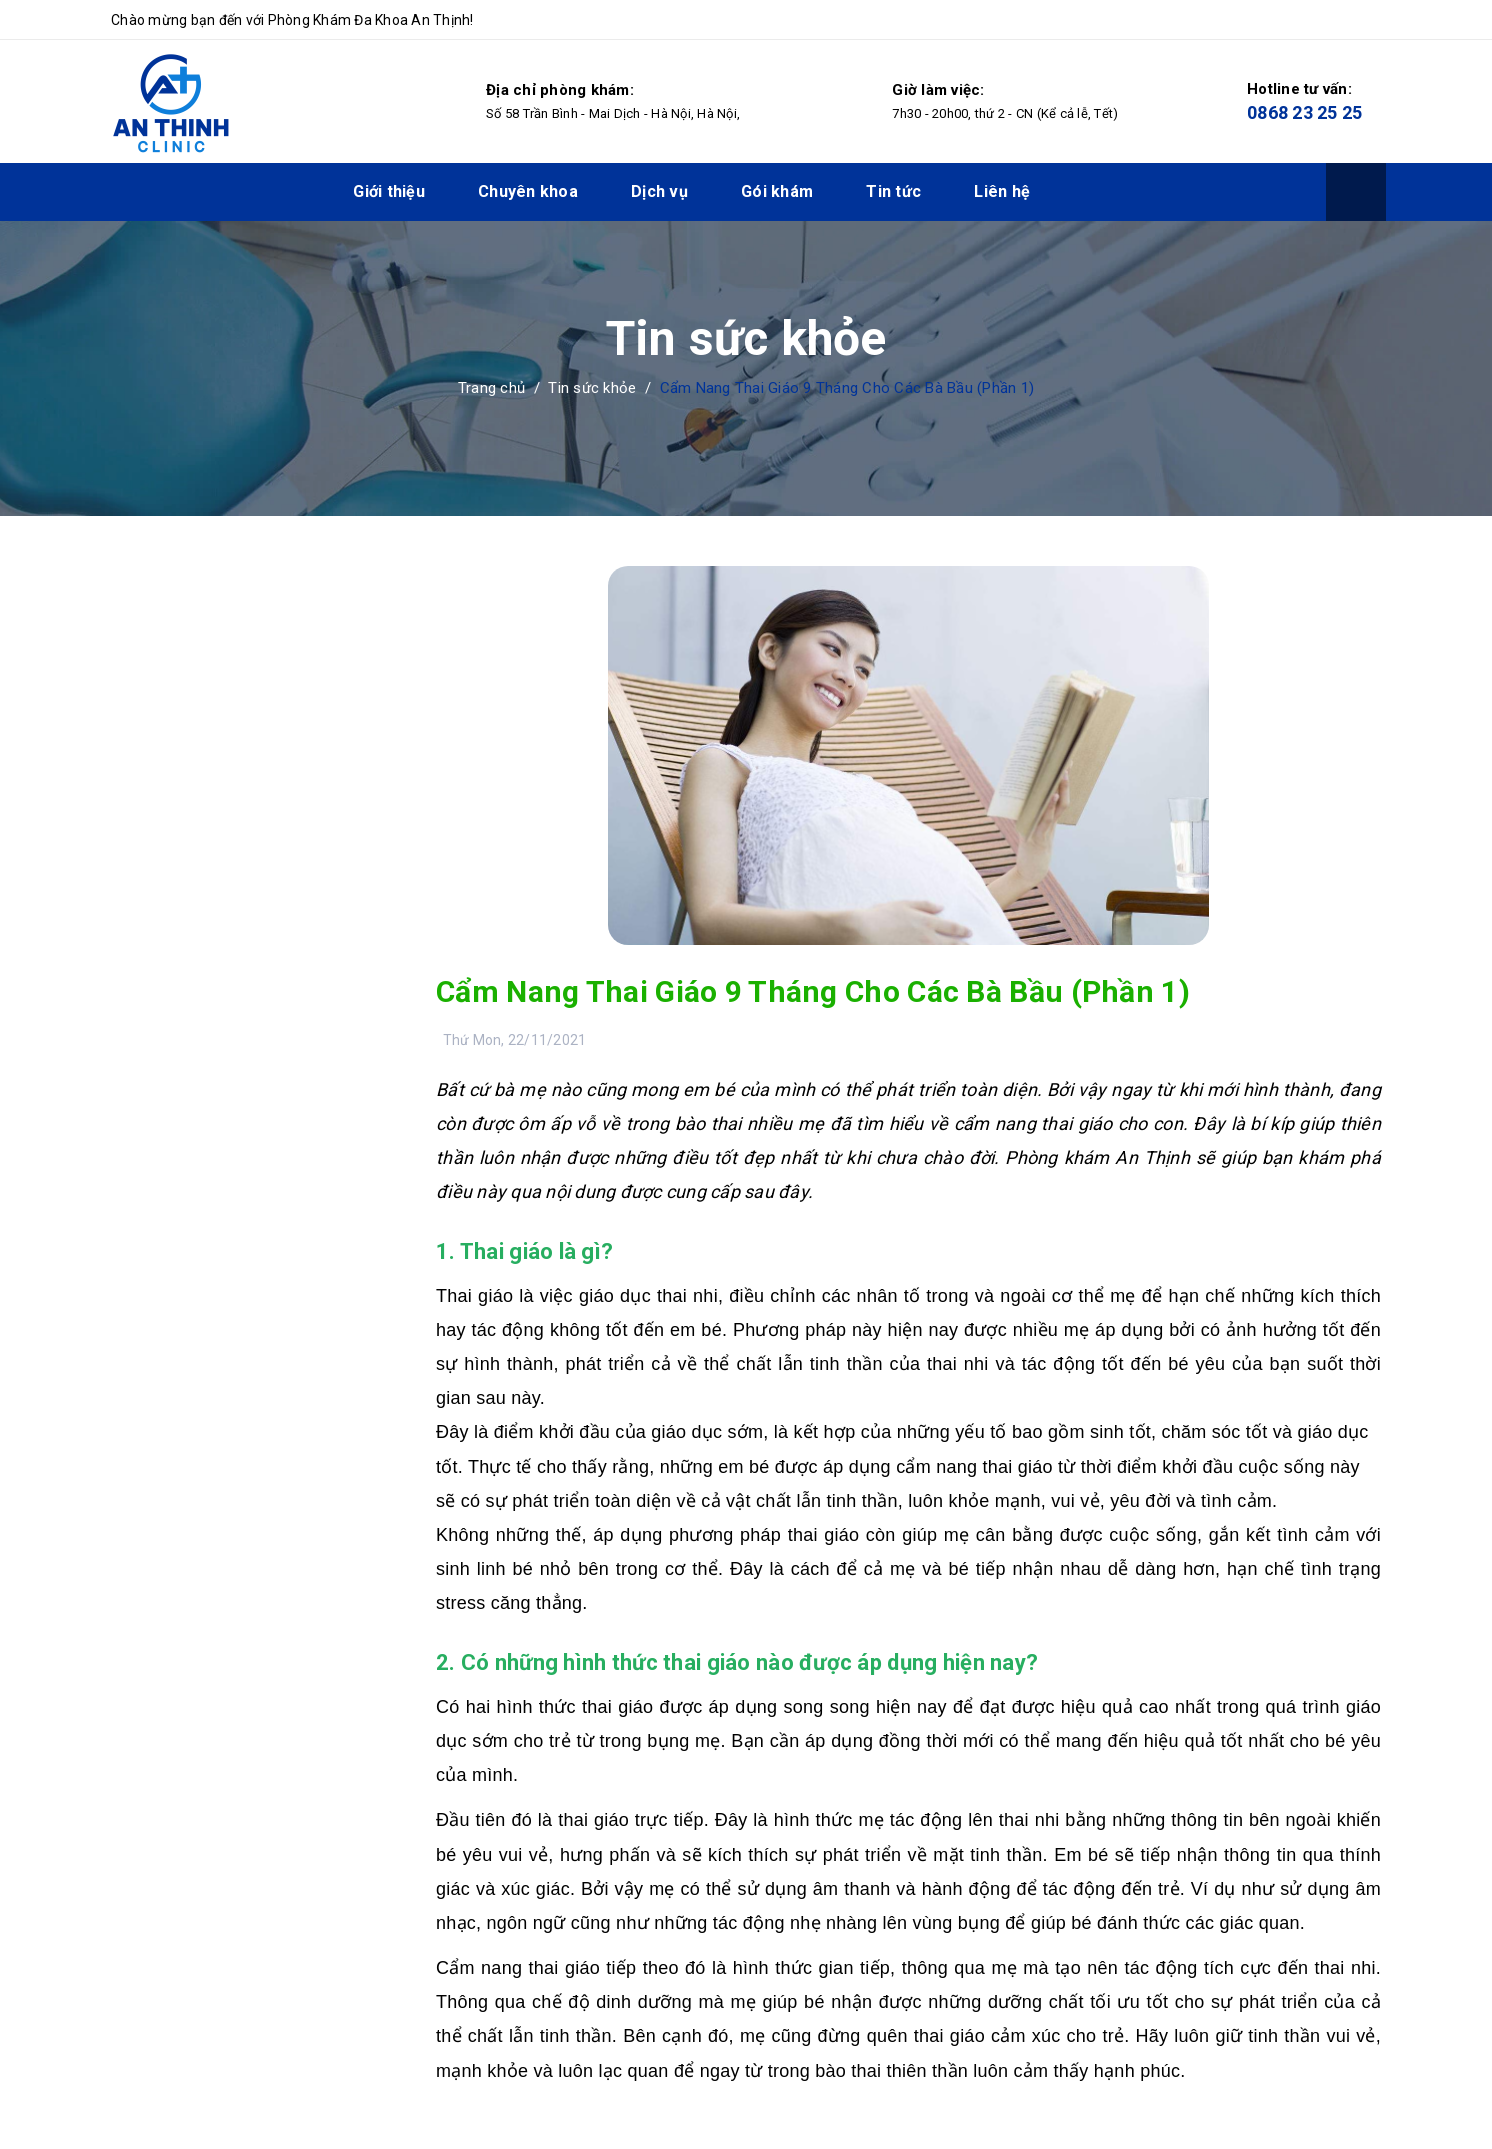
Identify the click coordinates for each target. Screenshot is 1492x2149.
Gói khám (777, 191)
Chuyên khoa (528, 191)
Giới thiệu (389, 191)
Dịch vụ (659, 191)
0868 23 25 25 (1304, 112)
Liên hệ (1002, 191)
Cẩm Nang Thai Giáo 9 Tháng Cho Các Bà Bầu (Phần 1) (813, 991)
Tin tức (893, 191)
